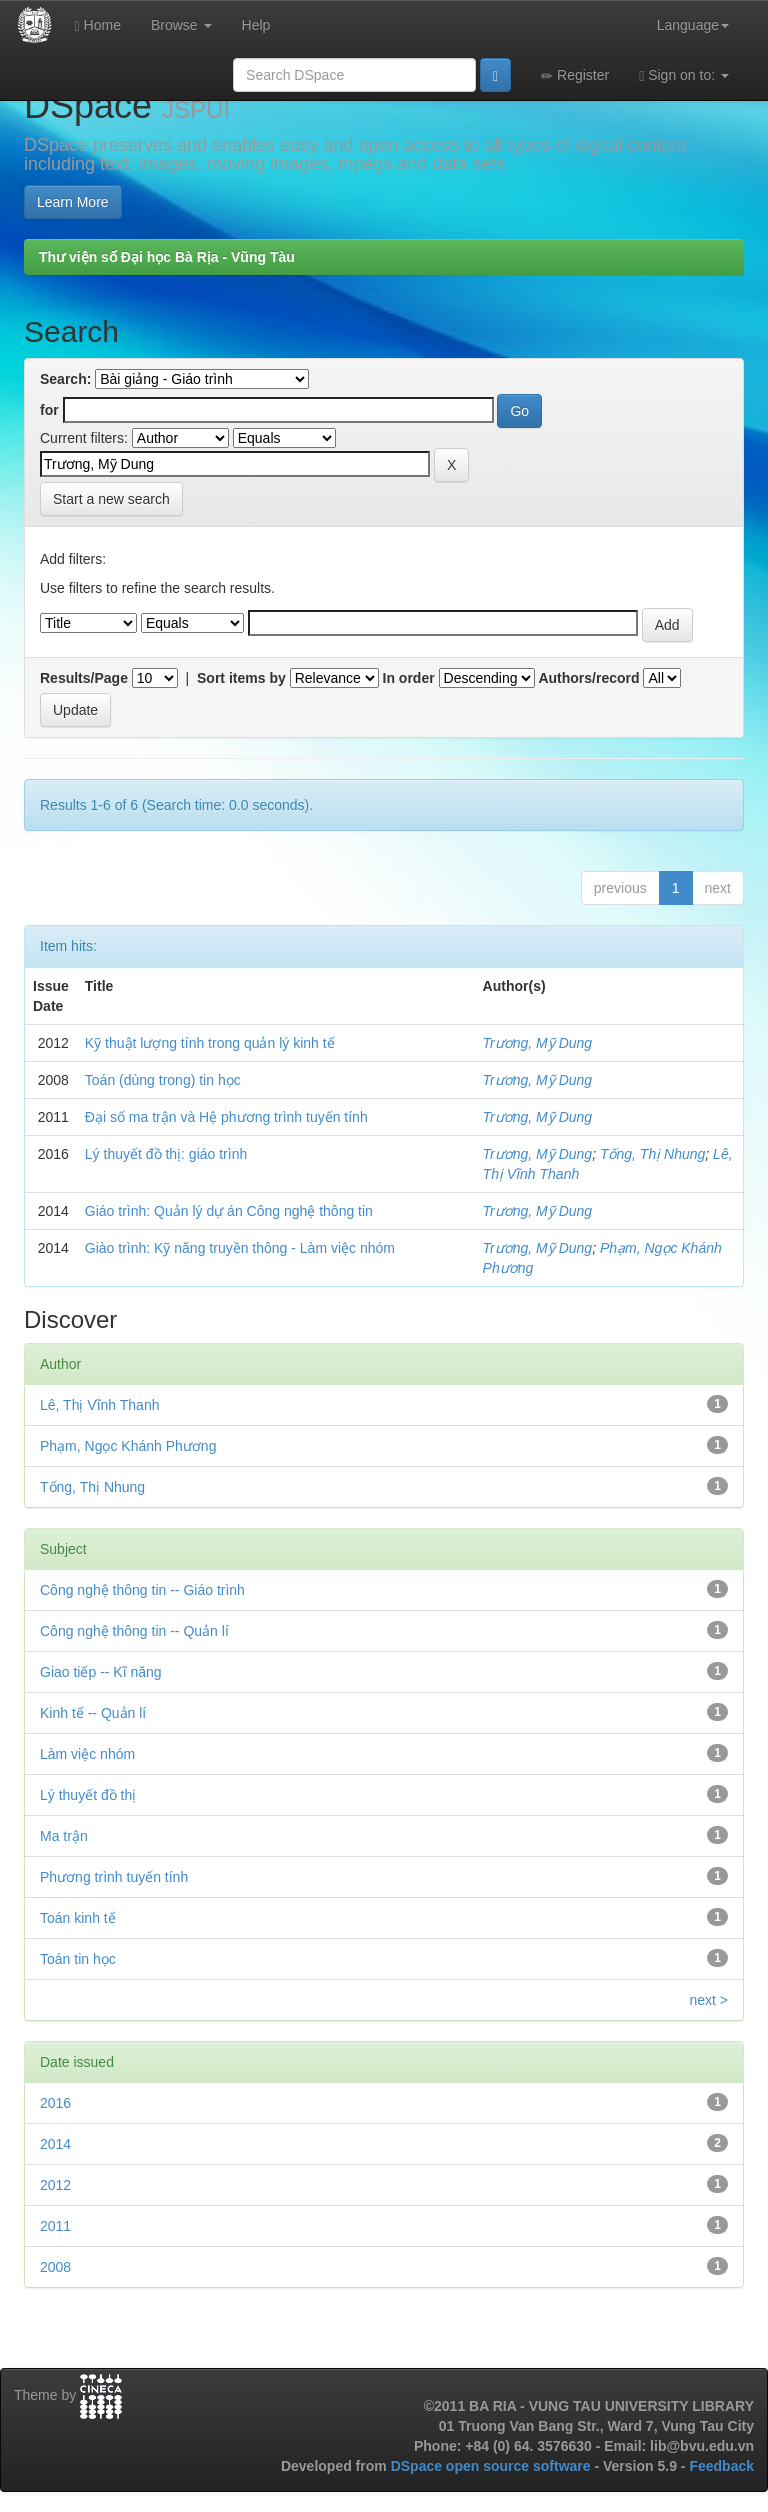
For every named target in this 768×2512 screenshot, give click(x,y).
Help (256, 25)
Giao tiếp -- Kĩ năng (101, 1672)
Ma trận (64, 1836)
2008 (55, 2267)
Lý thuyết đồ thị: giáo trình (166, 1154)
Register (575, 75)
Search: (65, 379)
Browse (181, 25)
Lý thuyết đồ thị (88, 1795)
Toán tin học (78, 1959)
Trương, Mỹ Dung (538, 1043)
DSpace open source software (493, 2466)
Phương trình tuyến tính (114, 1877)
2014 (55, 2144)
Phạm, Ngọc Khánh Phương (128, 1446)
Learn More (73, 202)
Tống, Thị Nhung (652, 1154)
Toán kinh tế (78, 1918)
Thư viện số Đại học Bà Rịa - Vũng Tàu (167, 257)
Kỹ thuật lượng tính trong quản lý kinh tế (210, 1043)
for (49, 410)
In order (409, 678)
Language (693, 25)
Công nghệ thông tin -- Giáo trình (142, 1590)
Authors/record (588, 678)
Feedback (721, 2466)
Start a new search (111, 499)
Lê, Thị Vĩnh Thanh (99, 1405)
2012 (55, 2185)
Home (98, 25)
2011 (55, 2226)
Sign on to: (684, 75)
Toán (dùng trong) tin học (163, 1080)
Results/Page (84, 678)
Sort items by (241, 678)
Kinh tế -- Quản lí (93, 1713)
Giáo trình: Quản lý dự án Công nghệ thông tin (229, 1211)
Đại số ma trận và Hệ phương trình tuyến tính (226, 1117)
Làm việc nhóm (87, 1754)
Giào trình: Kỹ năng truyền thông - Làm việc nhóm (240, 1248)
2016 (55, 2103)
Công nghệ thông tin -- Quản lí (134, 1631)
